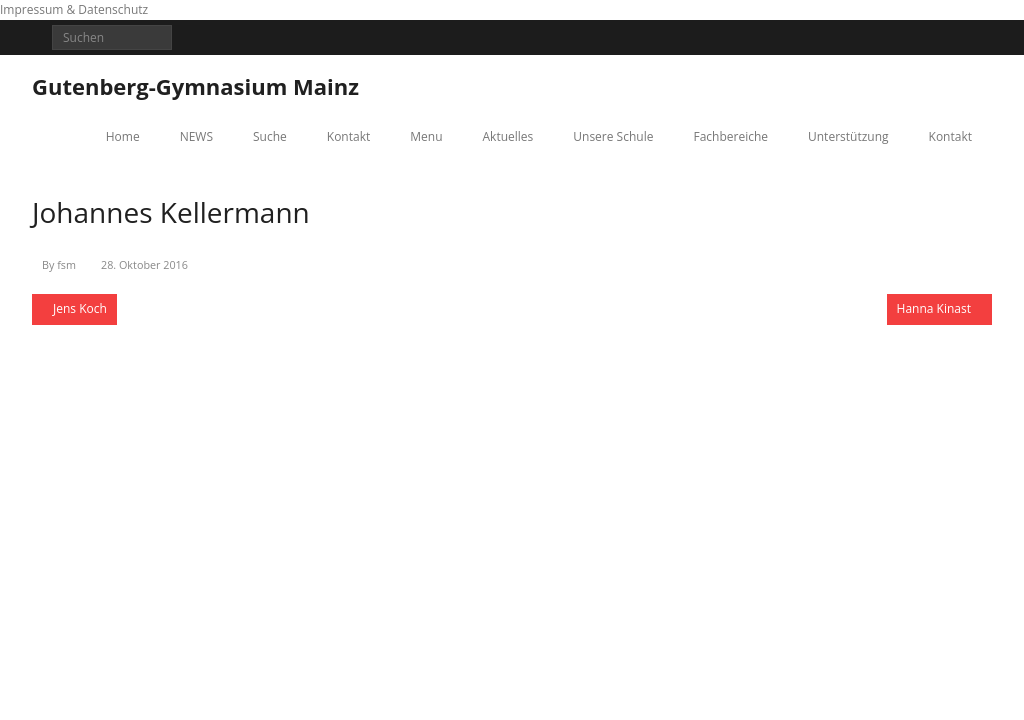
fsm (66, 264)
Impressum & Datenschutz (74, 9)
